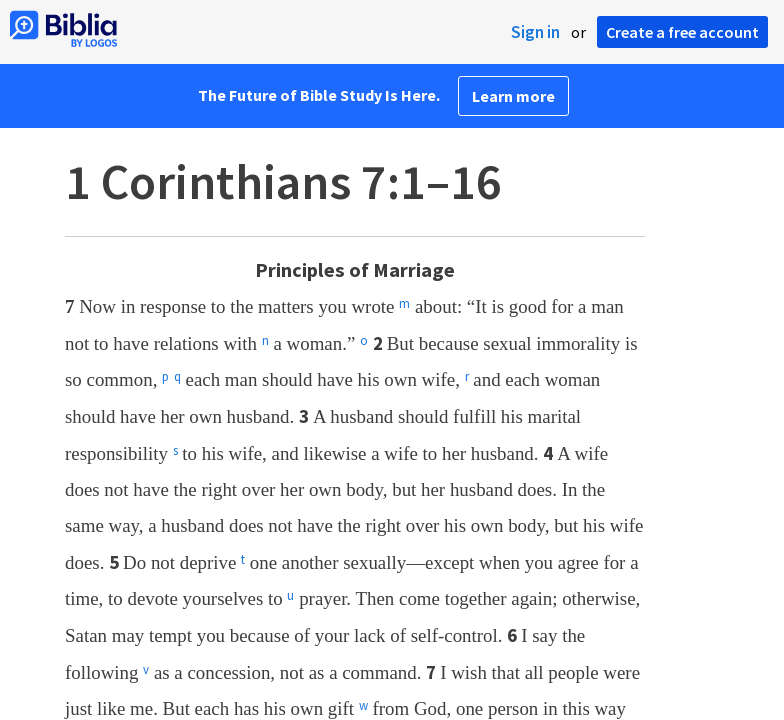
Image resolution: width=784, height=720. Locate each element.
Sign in (535, 32)
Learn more (513, 96)
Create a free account (682, 32)
